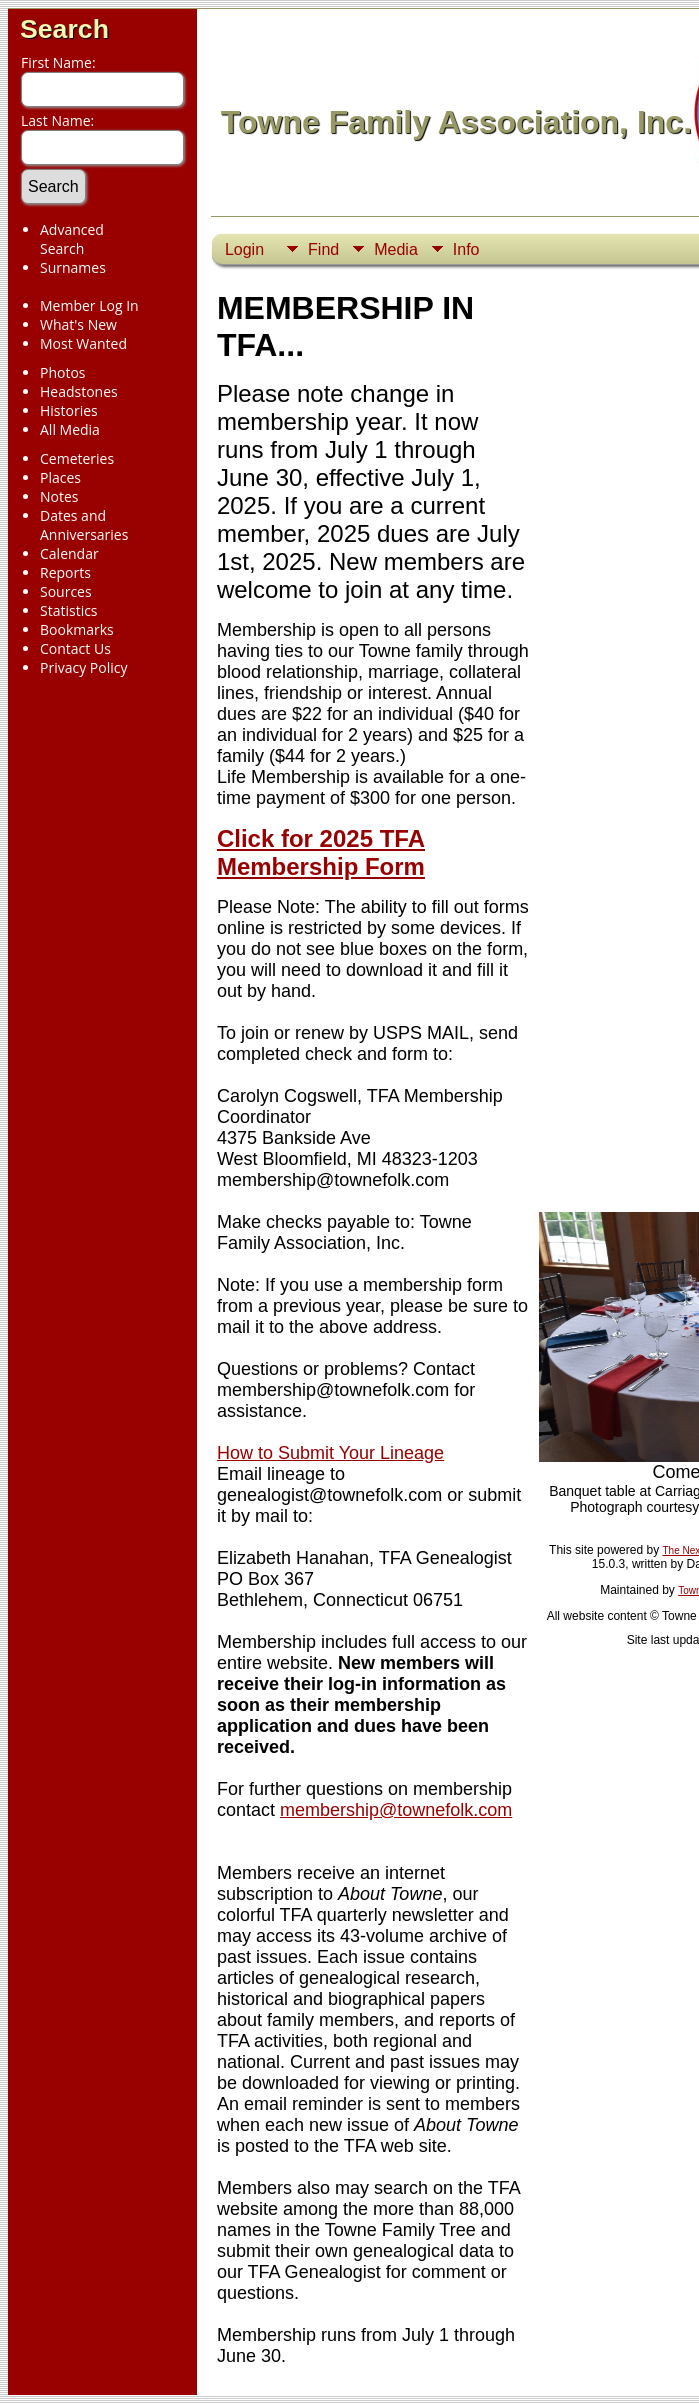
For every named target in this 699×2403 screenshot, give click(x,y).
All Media (70, 429)
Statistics (69, 610)
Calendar (69, 553)
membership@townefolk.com (396, 1810)
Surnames (73, 267)
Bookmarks (77, 629)
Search (64, 29)
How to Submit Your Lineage (330, 1453)
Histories (69, 410)
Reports (65, 572)
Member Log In (89, 305)
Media (396, 249)
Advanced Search (72, 239)
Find (323, 249)
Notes (59, 496)
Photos (63, 372)
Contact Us (75, 648)
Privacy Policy (83, 667)
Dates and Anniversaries (84, 525)
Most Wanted (83, 343)
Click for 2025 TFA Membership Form (321, 852)
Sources (66, 591)
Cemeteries (77, 458)
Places (60, 477)
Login (244, 249)
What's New (78, 324)
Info (466, 249)
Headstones (79, 391)
